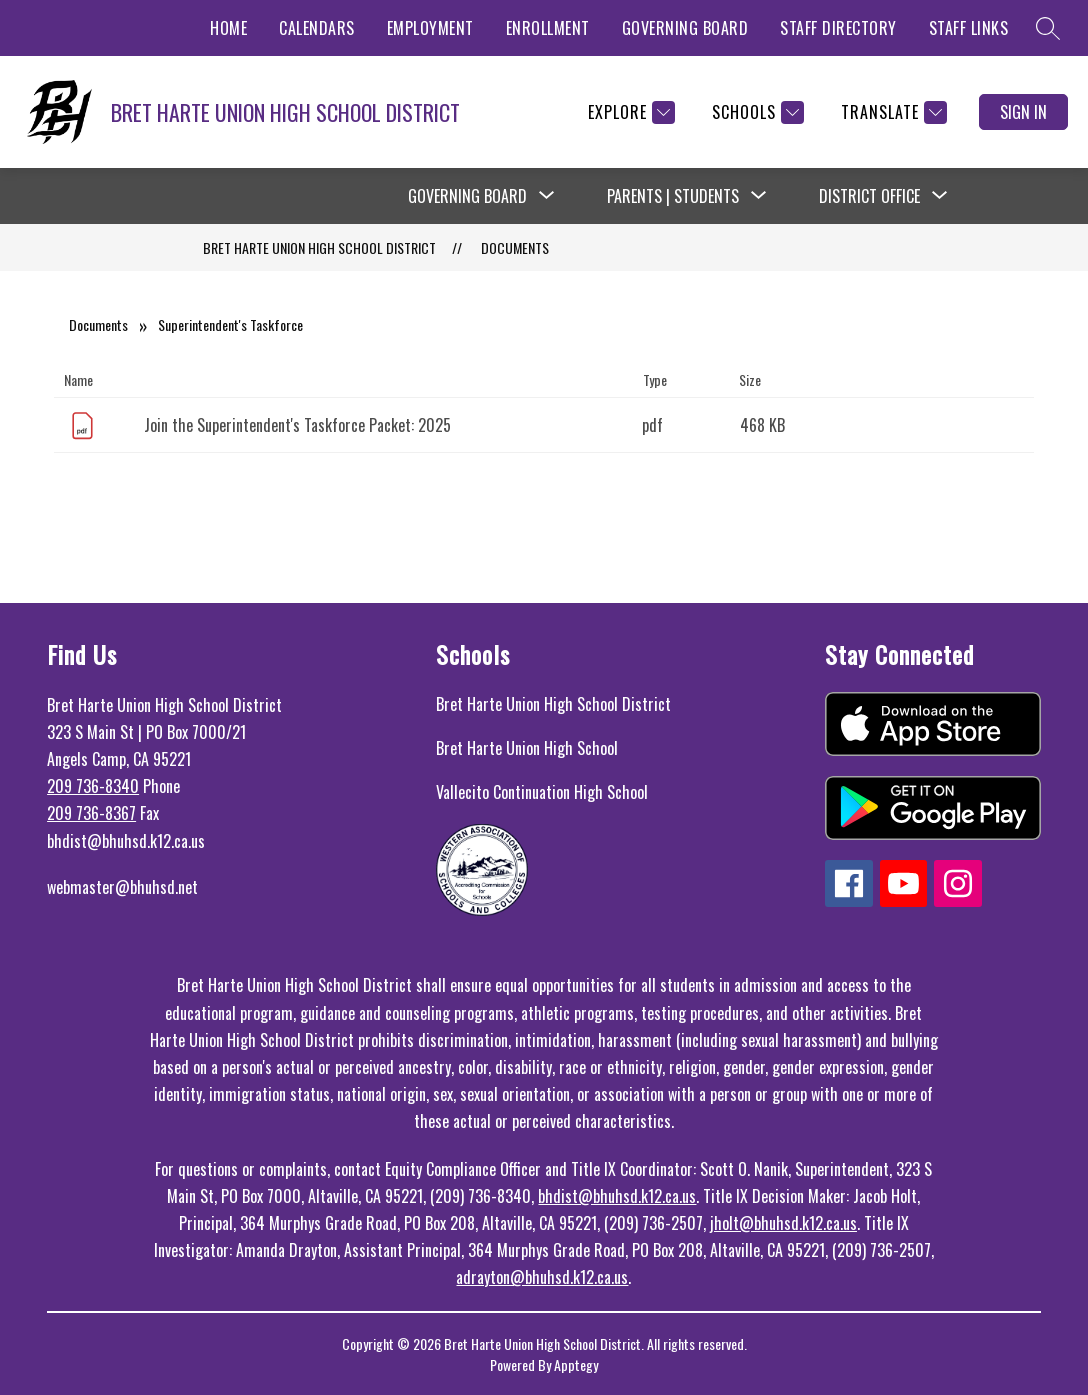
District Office (869, 196)
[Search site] (1048, 28)
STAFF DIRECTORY (838, 28)
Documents (515, 247)
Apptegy (576, 1364)
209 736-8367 (91, 813)
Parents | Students (673, 196)
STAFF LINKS (969, 28)
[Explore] (629, 112)
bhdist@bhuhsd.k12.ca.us (617, 1196)
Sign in (1023, 112)
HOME (228, 28)
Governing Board (467, 196)
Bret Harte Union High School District (553, 704)
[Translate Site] (891, 112)
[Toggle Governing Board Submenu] (547, 196)
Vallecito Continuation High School (542, 792)
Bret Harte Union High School (527, 748)
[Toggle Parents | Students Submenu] (759, 196)
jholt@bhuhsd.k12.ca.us (783, 1223)
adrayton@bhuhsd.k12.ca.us (542, 1277)
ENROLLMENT (548, 28)
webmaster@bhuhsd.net (122, 887)
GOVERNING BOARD (685, 28)
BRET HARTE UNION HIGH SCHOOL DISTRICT (319, 247)
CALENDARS (317, 28)
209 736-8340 (93, 786)
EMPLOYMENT (430, 28)
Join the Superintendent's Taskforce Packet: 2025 (297, 425)
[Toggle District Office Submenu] (940, 196)
